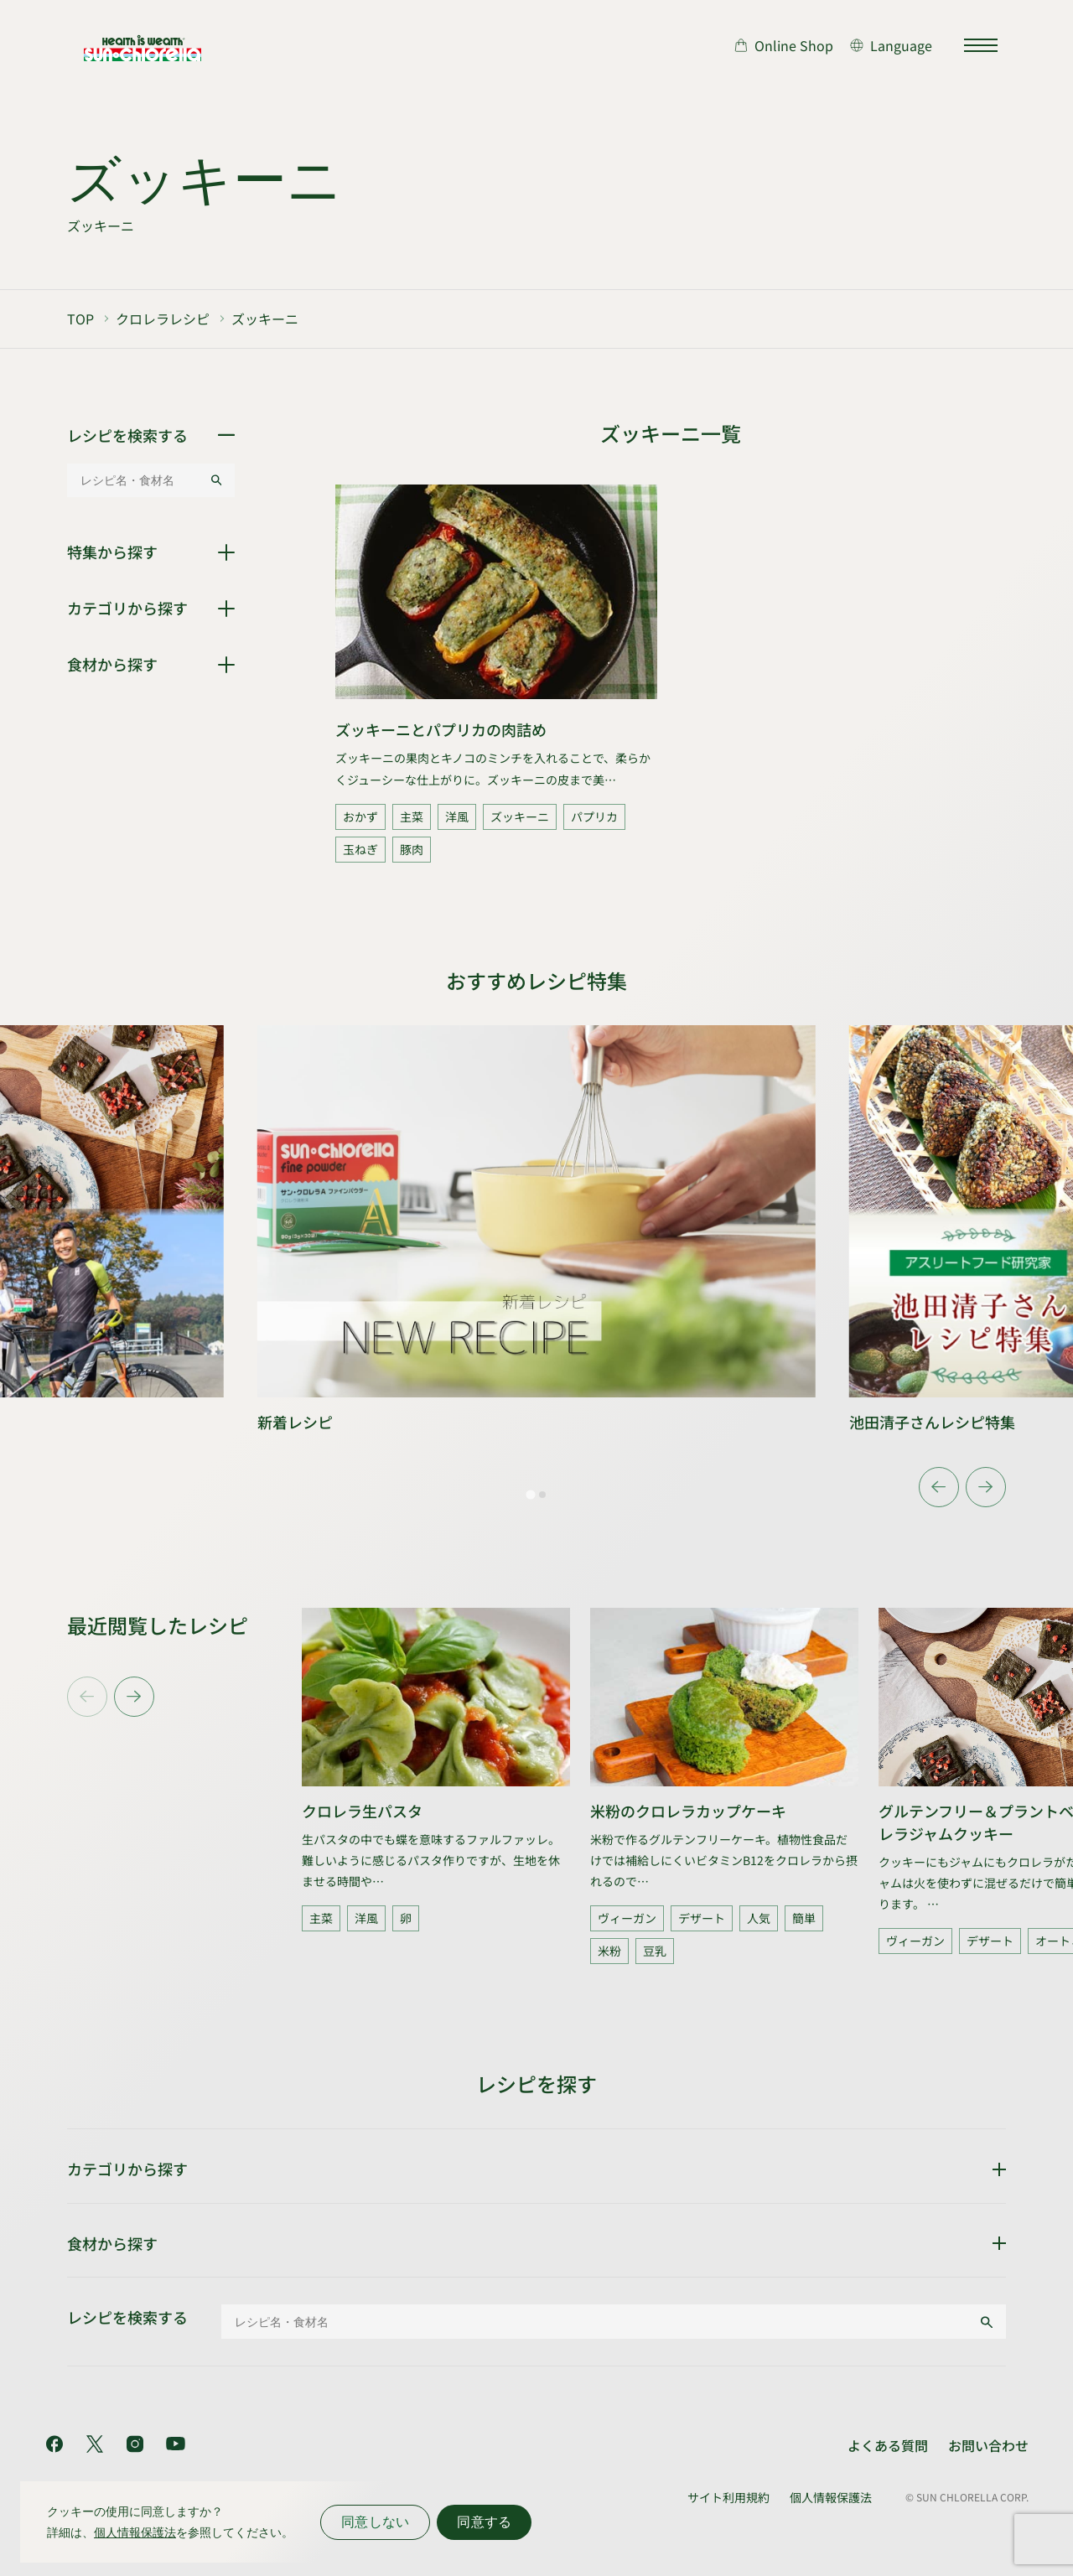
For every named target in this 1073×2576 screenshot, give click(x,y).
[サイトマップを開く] (981, 45)
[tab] (530, 1494)
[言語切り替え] (891, 45)
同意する (484, 2522)
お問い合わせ (988, 2445)
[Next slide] (986, 1487)
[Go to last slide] (939, 1487)
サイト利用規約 (728, 2497)
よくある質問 (888, 2445)
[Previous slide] (87, 1697)
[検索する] (216, 480)
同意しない (375, 2522)
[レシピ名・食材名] (138, 480)
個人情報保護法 (831, 2497)
